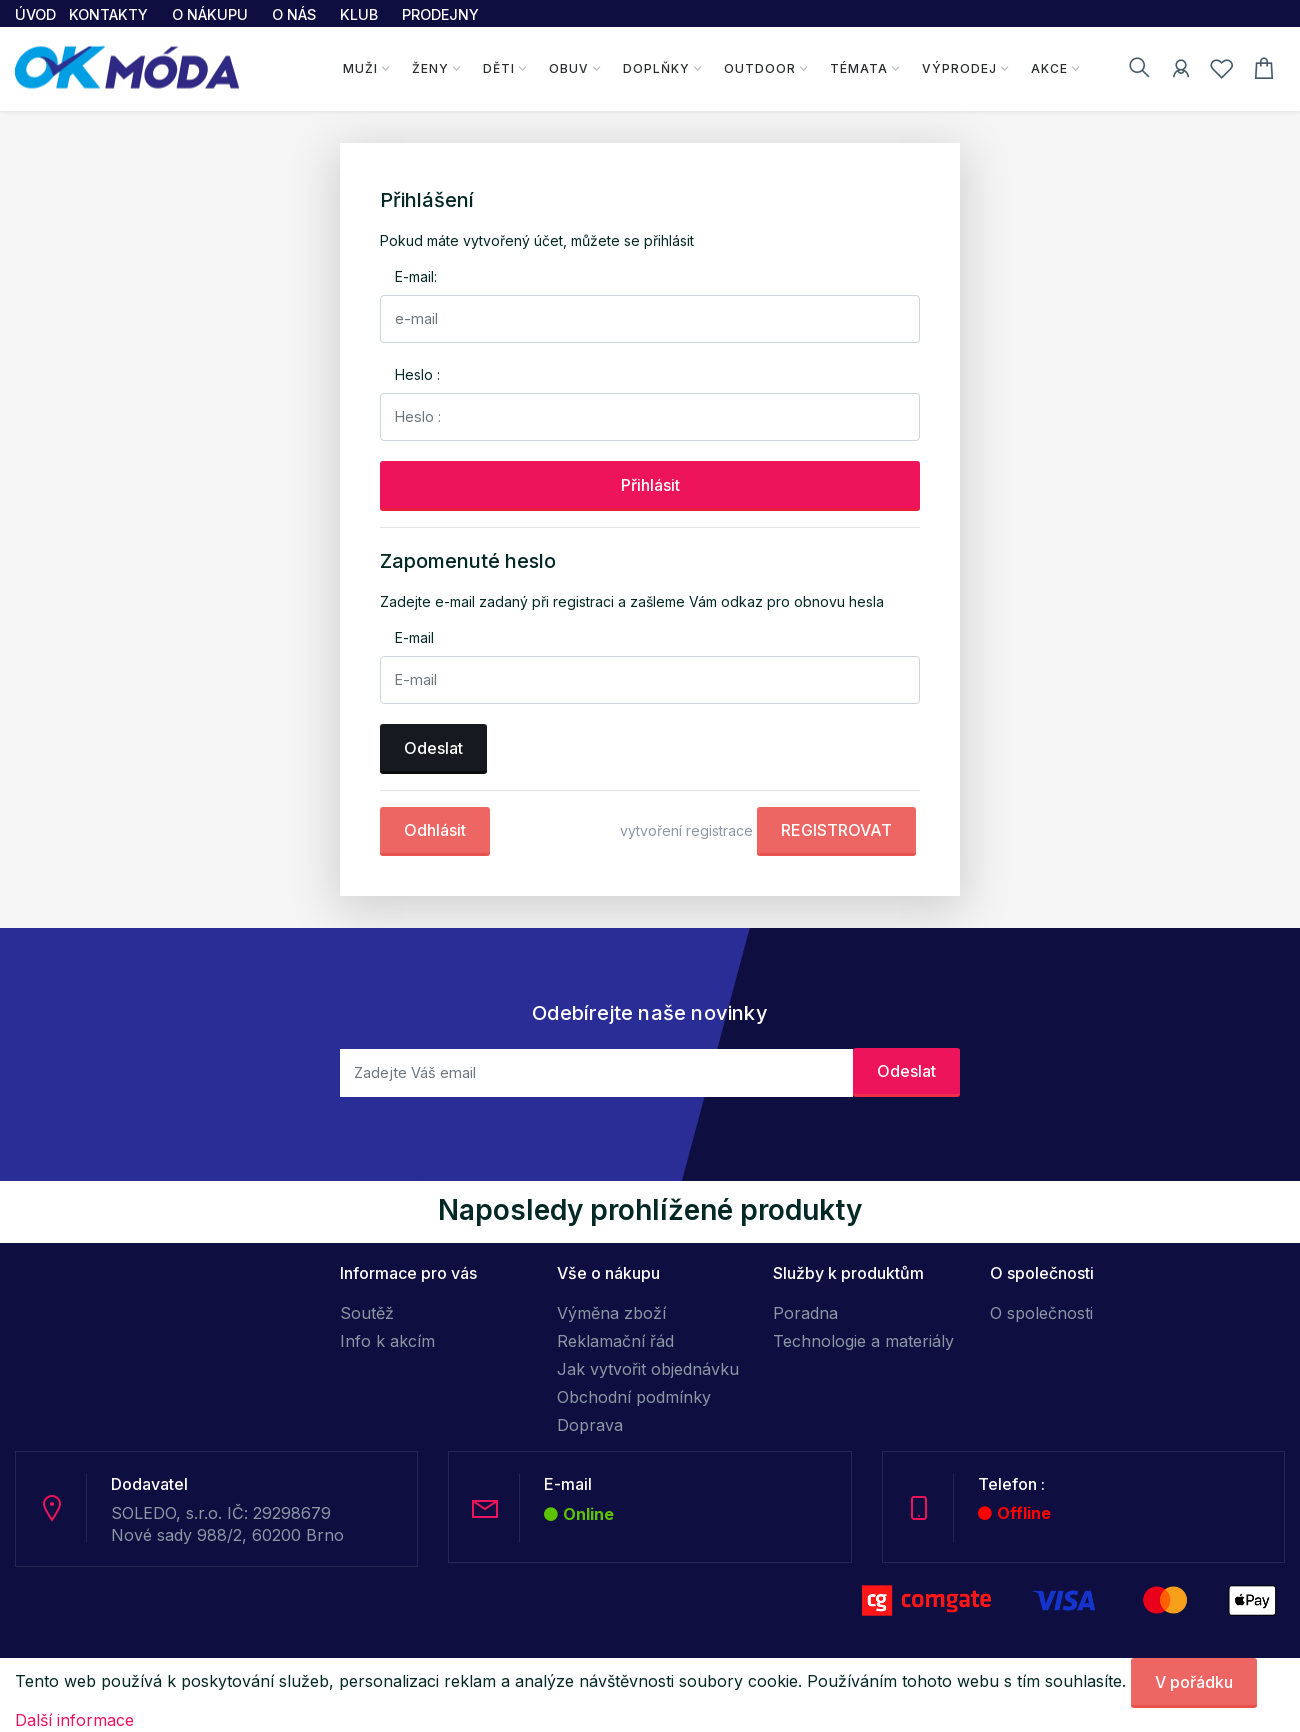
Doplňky (656, 68)
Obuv (569, 68)
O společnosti (1041, 1313)
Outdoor (760, 68)
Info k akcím (387, 1341)
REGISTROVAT (836, 830)
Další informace (74, 1720)
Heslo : (417, 374)
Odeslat (433, 748)
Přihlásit (650, 485)
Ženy (430, 68)
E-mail (414, 637)
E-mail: (416, 276)
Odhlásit (435, 830)
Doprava (590, 1425)
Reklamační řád (615, 1341)
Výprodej (959, 68)
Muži (360, 68)
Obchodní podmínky (634, 1397)
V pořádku (1194, 1682)
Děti (499, 68)
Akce (1049, 68)
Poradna (805, 1313)
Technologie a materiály (863, 1341)
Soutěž (367, 1313)
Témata (859, 68)
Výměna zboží (611, 1313)
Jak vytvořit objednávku (648, 1369)
